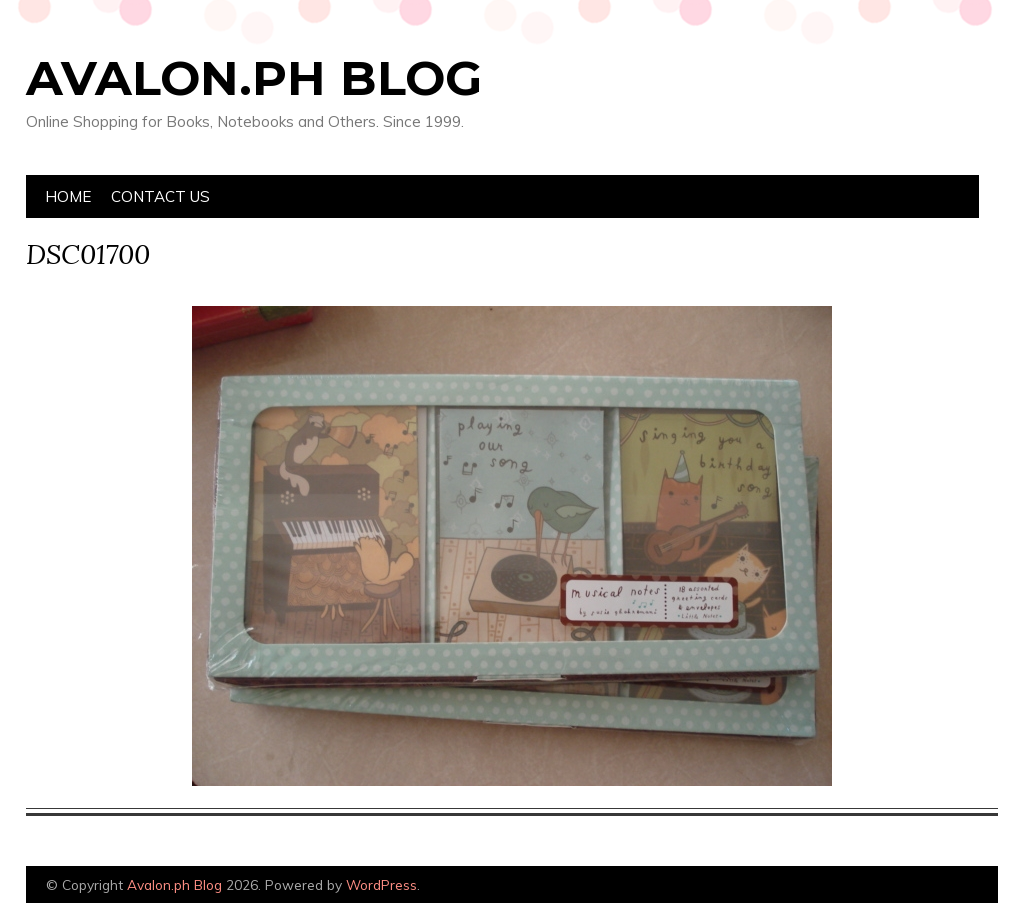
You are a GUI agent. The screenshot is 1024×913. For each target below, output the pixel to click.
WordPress (381, 884)
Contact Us (160, 196)
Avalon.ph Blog (254, 78)
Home (68, 196)
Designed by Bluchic (950, 886)
